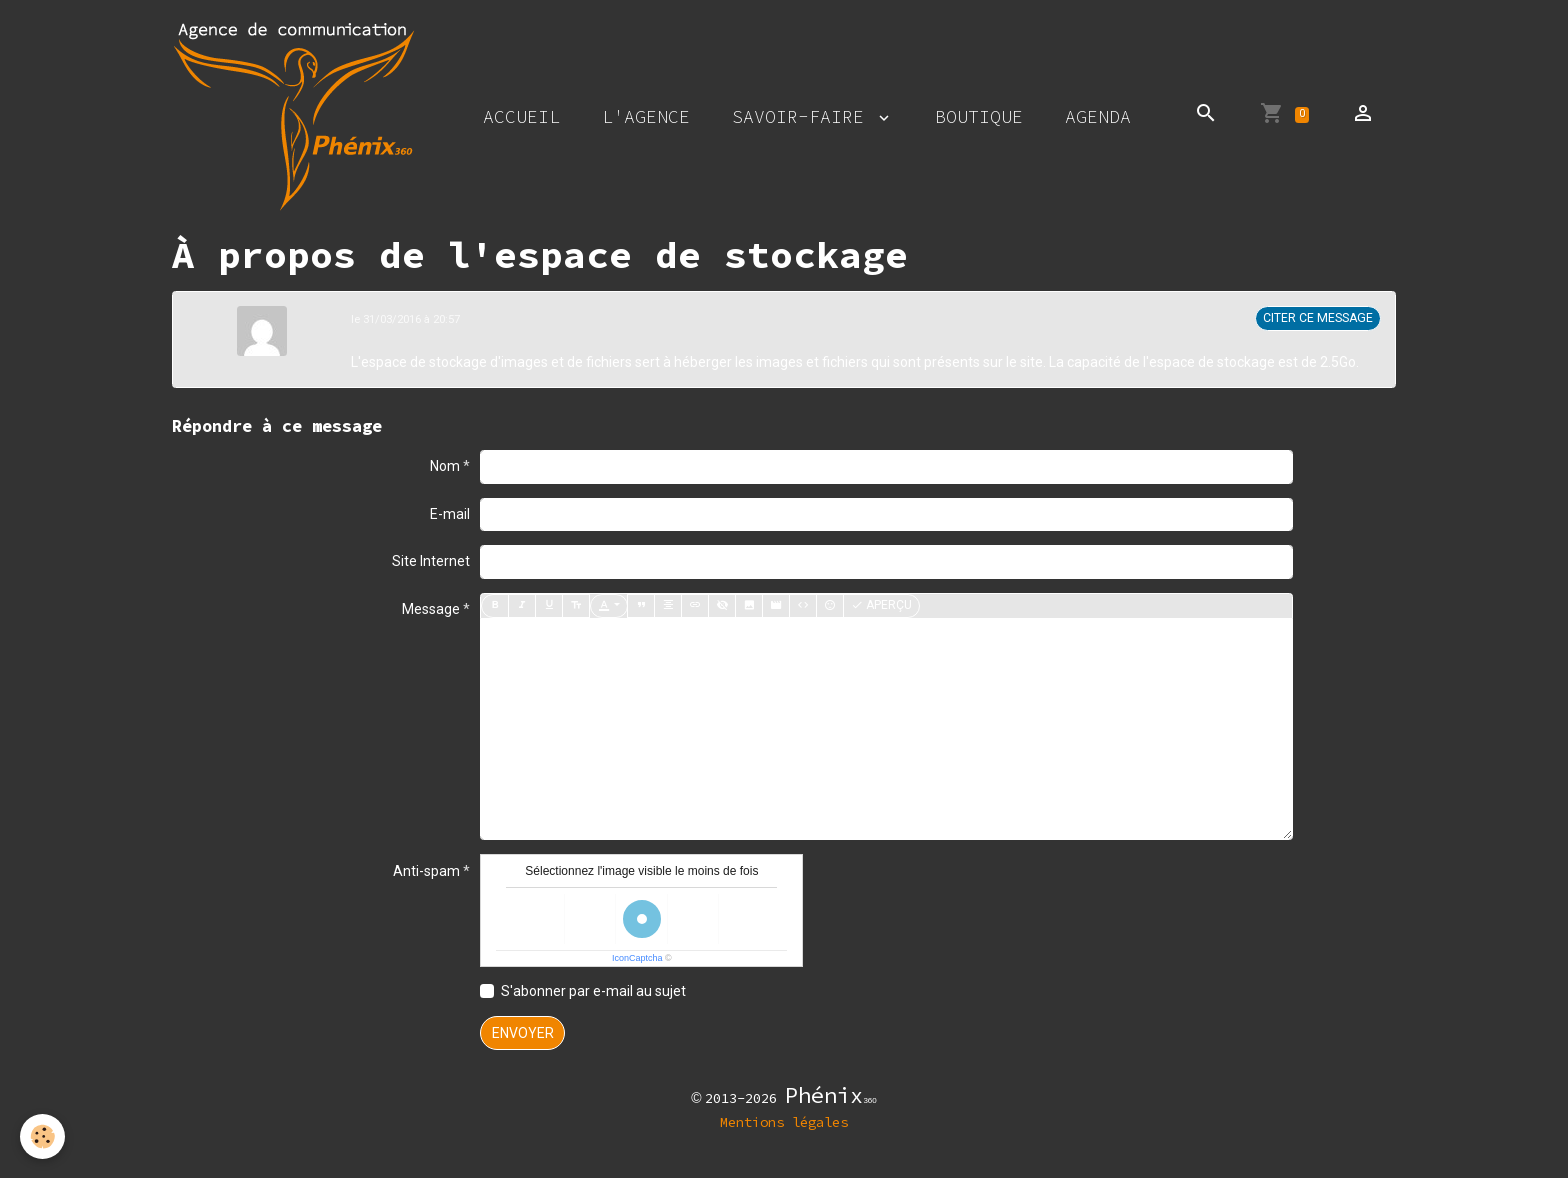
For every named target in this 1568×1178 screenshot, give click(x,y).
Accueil (521, 116)
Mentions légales (784, 1122)
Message (431, 609)
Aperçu (881, 605)
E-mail (450, 514)
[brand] (297, 116)
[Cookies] (42, 1136)
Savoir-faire (803, 116)
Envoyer (523, 1033)
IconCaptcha (637, 958)
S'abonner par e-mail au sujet (593, 991)
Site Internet (431, 561)
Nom (445, 466)
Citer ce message (1318, 318)
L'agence (646, 116)
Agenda (1098, 116)
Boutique (979, 116)
